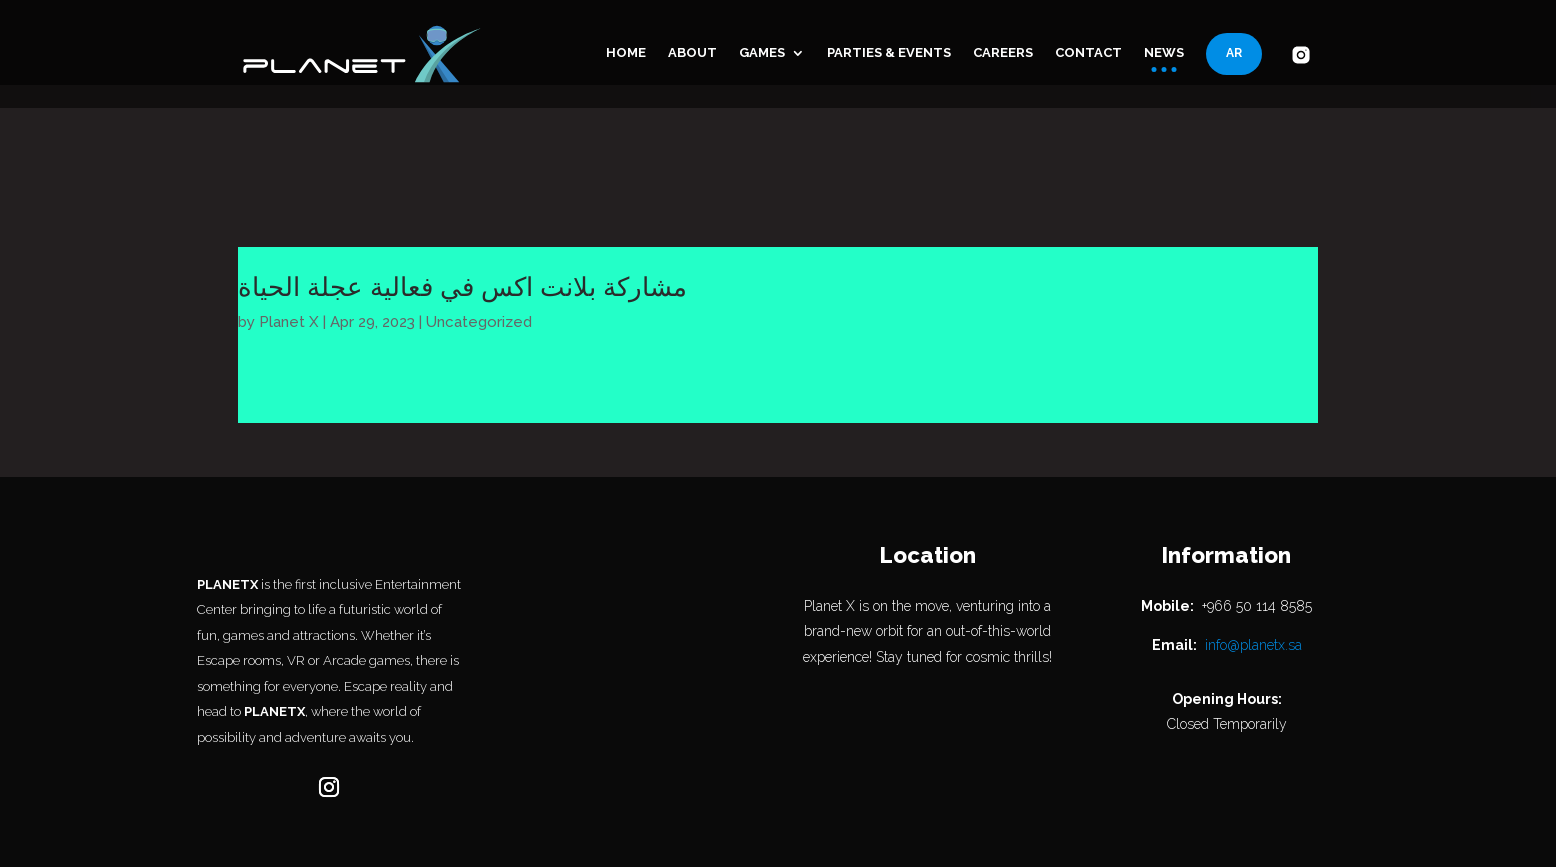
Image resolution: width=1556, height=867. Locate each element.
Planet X (289, 237)
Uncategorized (479, 237)
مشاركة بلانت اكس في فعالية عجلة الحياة (462, 202)
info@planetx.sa (1253, 560)
